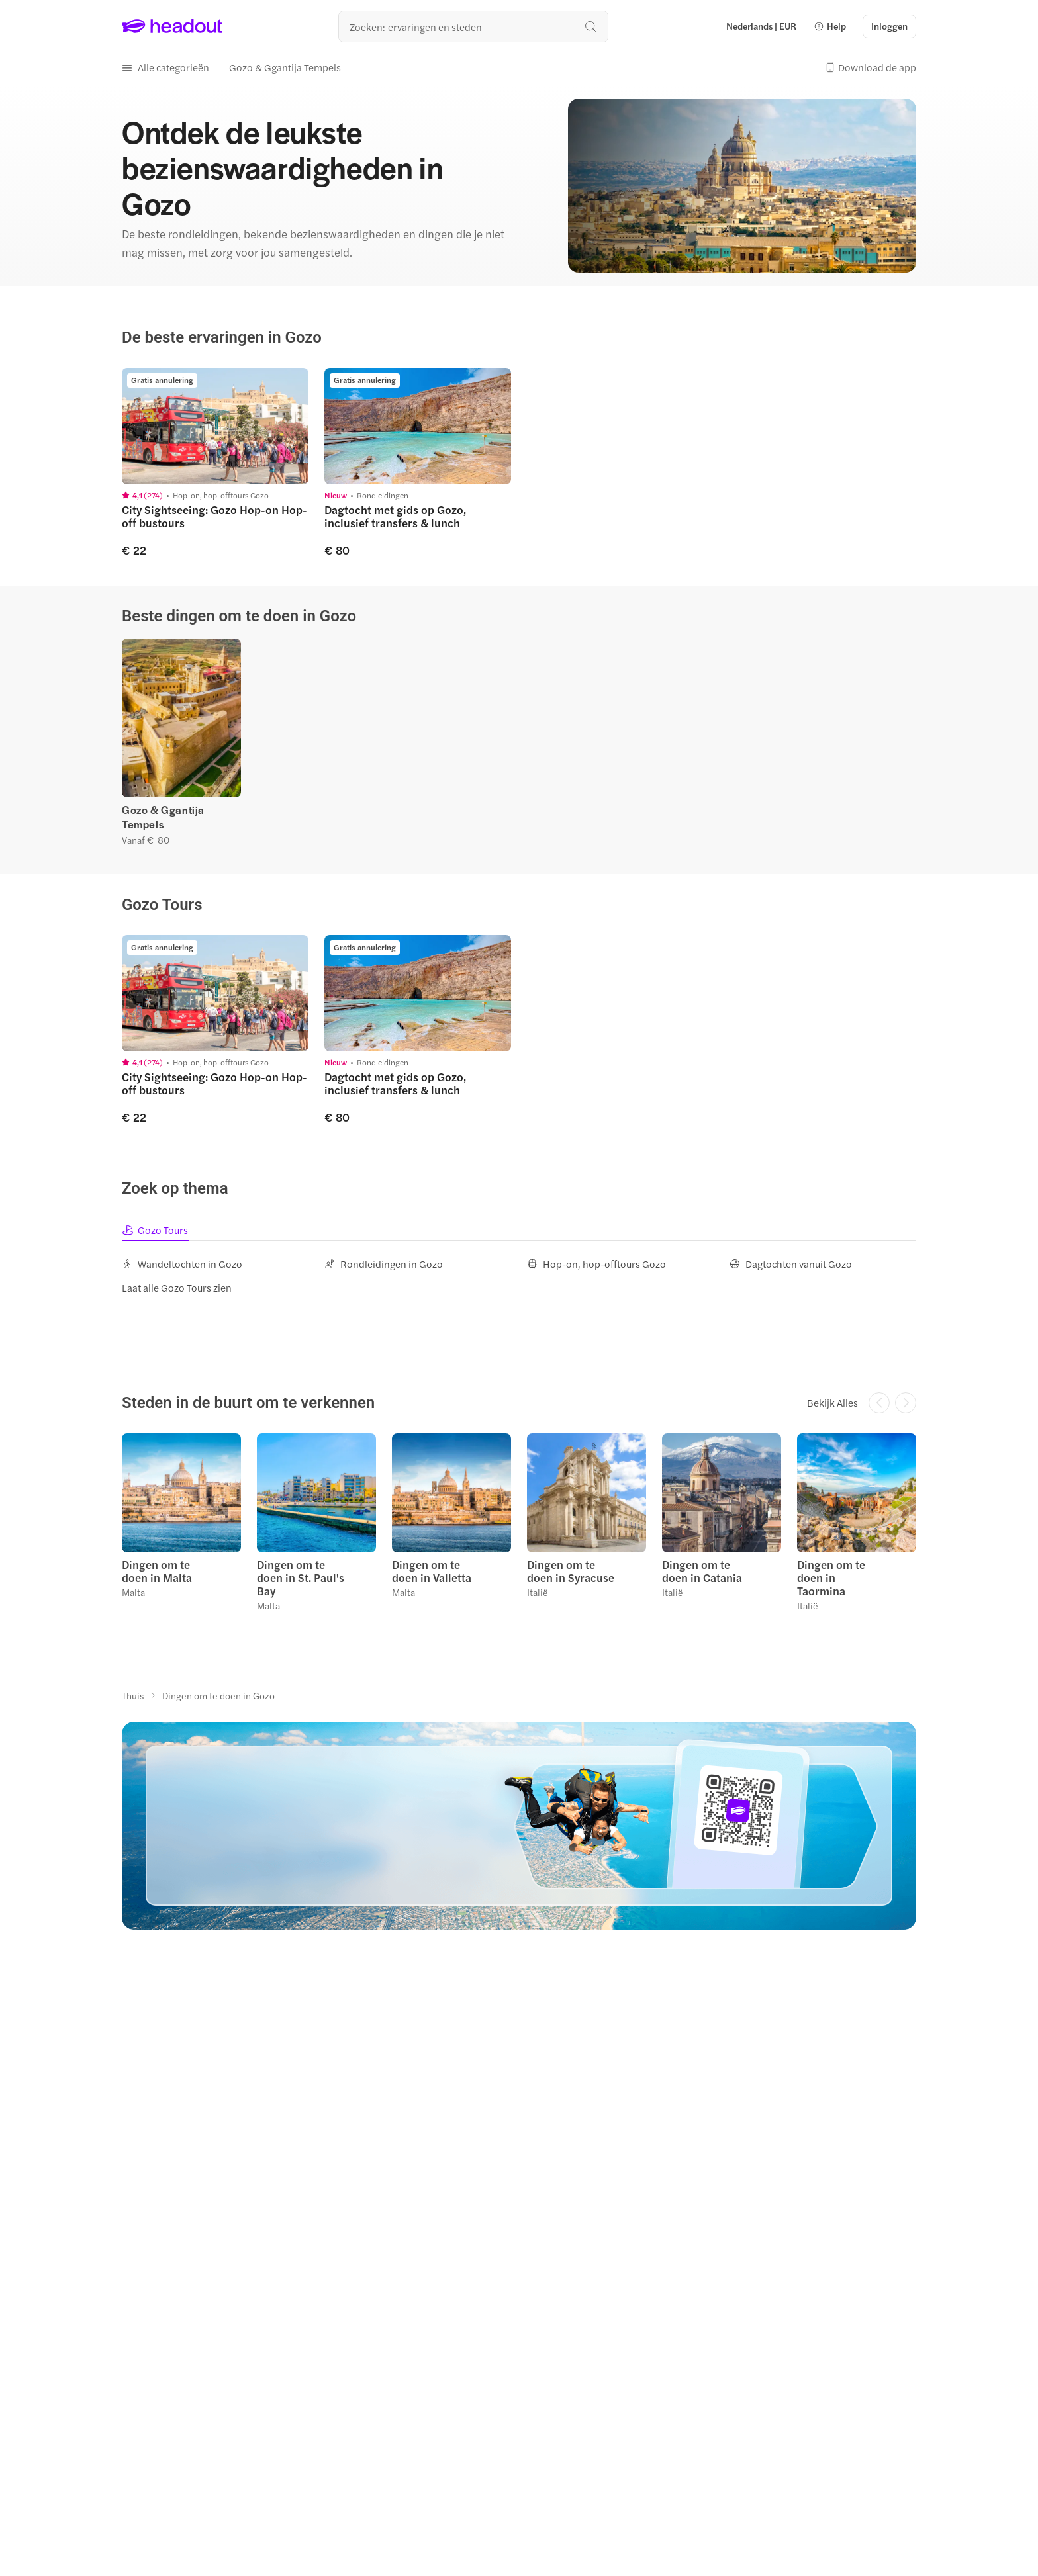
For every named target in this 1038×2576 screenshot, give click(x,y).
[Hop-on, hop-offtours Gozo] (596, 1263)
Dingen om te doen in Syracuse (570, 1571)
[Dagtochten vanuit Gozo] (791, 1263)
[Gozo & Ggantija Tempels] (285, 67)
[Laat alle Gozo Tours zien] (177, 1287)
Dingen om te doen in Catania (702, 1571)
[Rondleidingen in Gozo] (383, 1263)
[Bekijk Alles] (832, 1402)
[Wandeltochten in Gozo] (182, 1263)
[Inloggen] (889, 26)
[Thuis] (133, 1695)
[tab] (155, 1230)
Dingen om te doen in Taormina (831, 1577)
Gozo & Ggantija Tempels (163, 817)
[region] (519, 462)
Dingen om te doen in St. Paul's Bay (300, 1577)
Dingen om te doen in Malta (157, 1571)
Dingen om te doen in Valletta (431, 1571)
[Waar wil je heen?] (473, 26)
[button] (830, 26)
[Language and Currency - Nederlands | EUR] (761, 26)
